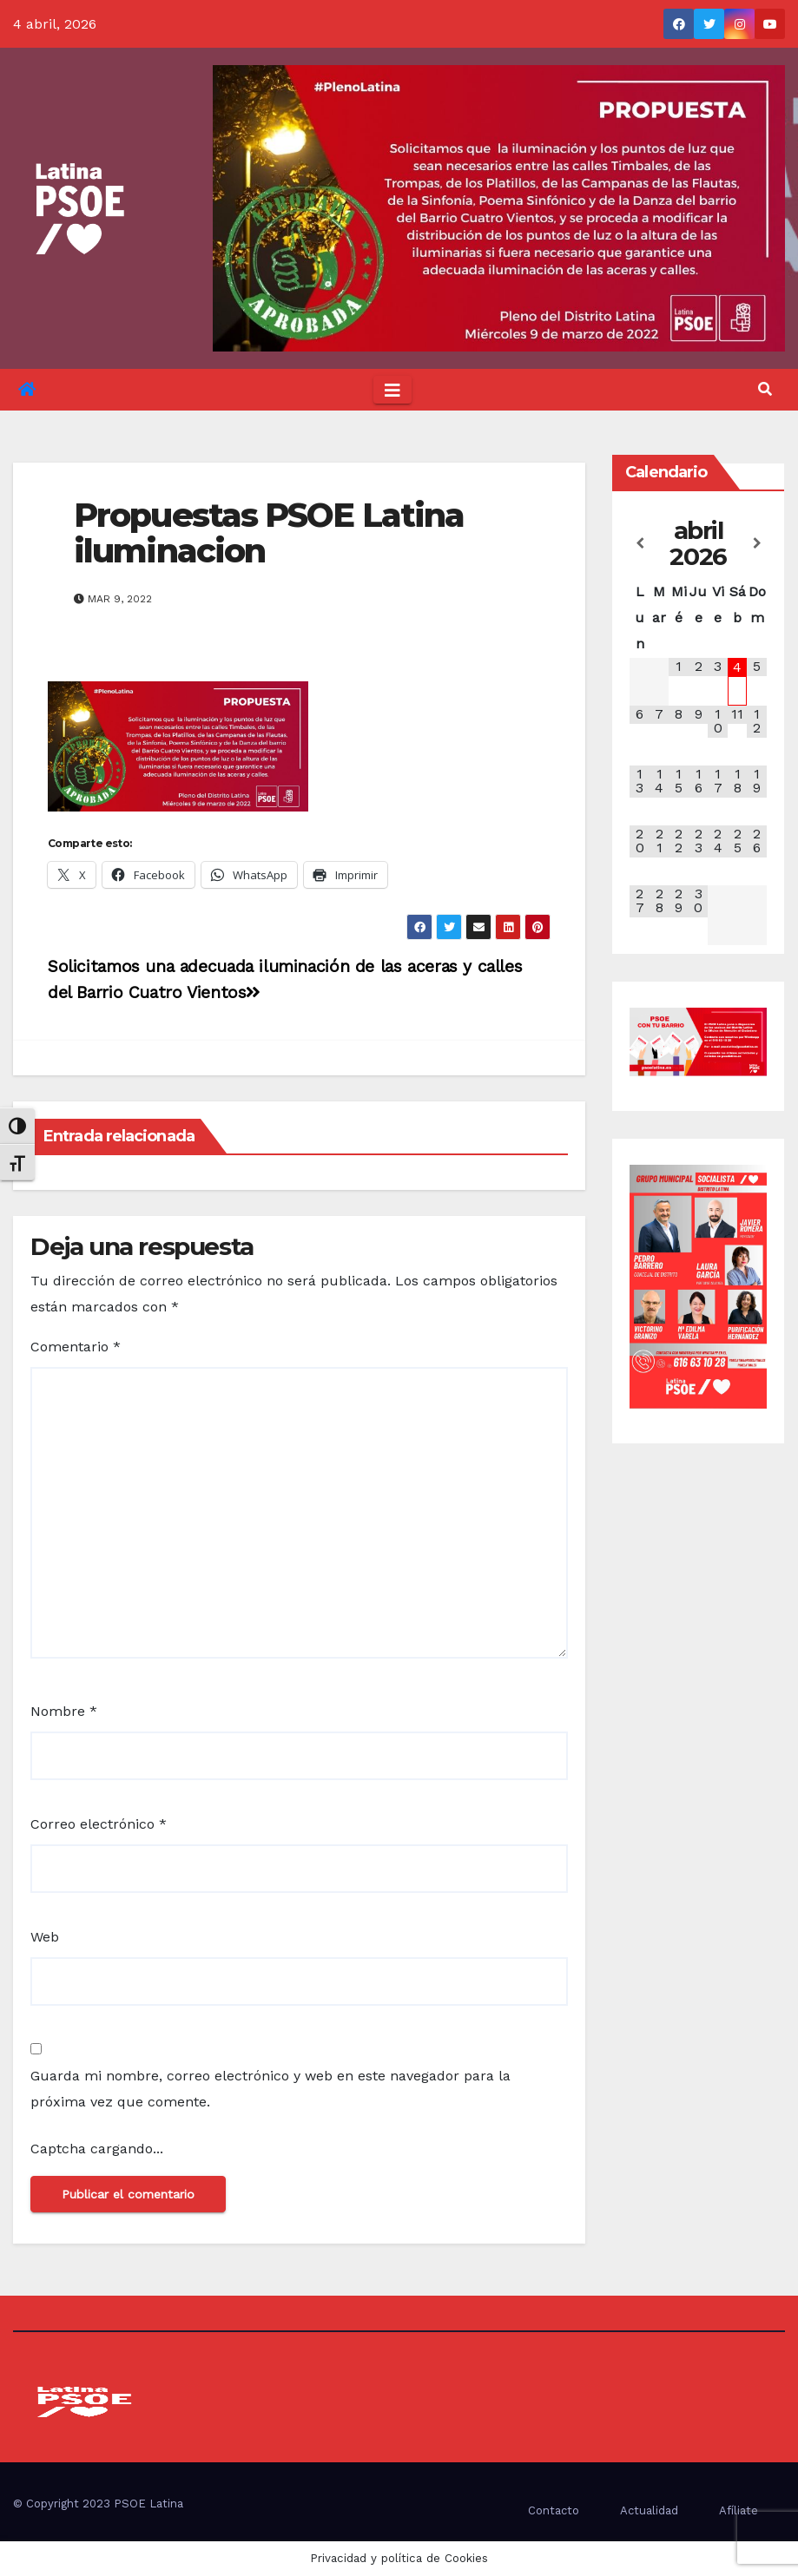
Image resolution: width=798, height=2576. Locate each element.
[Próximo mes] (757, 543)
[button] (765, 389)
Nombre (63, 1711)
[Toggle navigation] (392, 390)
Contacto (553, 2510)
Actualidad (649, 2510)
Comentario (75, 1346)
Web (44, 1937)
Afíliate (738, 2510)
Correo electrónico (98, 1824)
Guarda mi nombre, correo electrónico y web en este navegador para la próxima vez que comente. (270, 2088)
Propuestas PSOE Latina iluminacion (269, 533)
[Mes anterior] (640, 543)
